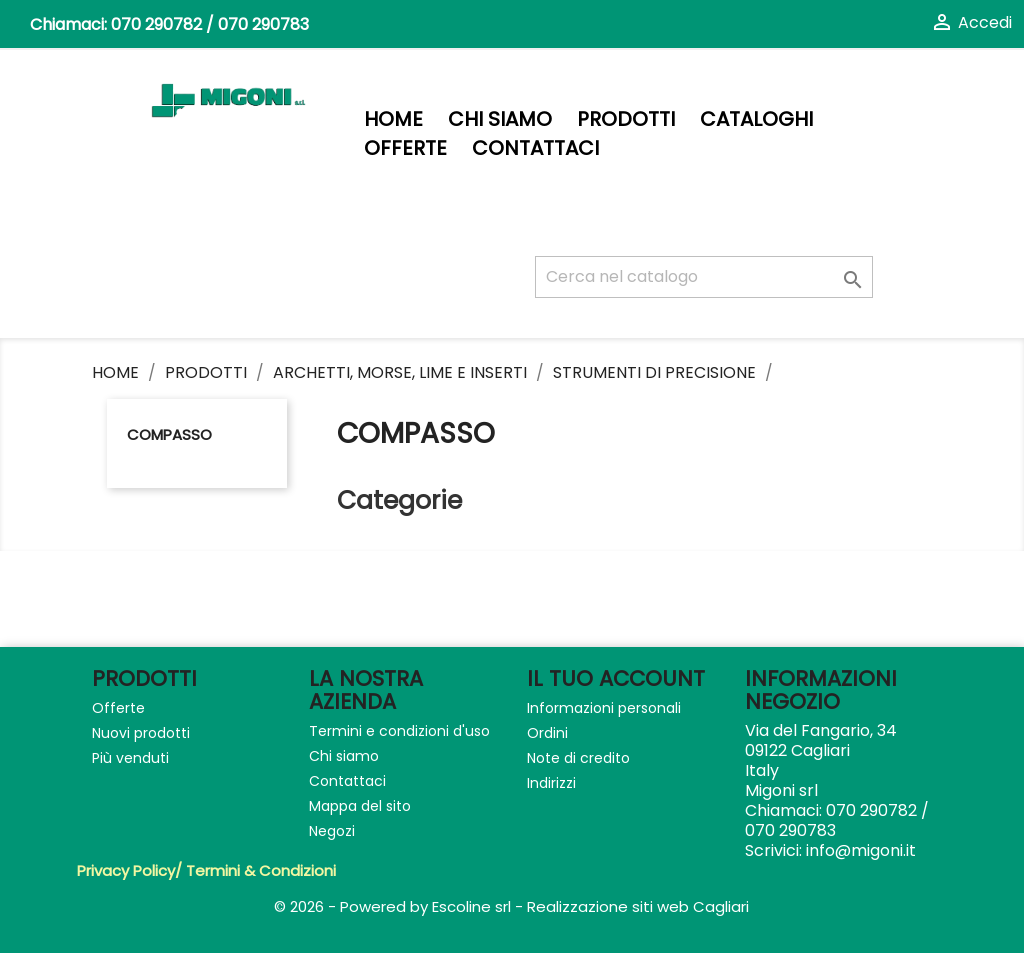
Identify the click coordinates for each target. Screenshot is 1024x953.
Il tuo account (616, 678)
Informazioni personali (604, 708)
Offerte (405, 148)
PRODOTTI (626, 119)
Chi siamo (500, 119)
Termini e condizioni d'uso (399, 731)
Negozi (332, 831)
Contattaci (535, 148)
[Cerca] (704, 277)
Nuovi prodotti (141, 733)
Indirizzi (551, 783)
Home (393, 119)
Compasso (169, 434)
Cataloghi (756, 119)
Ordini (547, 733)
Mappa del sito (360, 806)
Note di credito (578, 758)
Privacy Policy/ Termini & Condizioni (206, 870)
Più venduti (130, 758)
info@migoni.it (861, 850)
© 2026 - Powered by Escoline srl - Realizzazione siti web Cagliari (511, 906)
